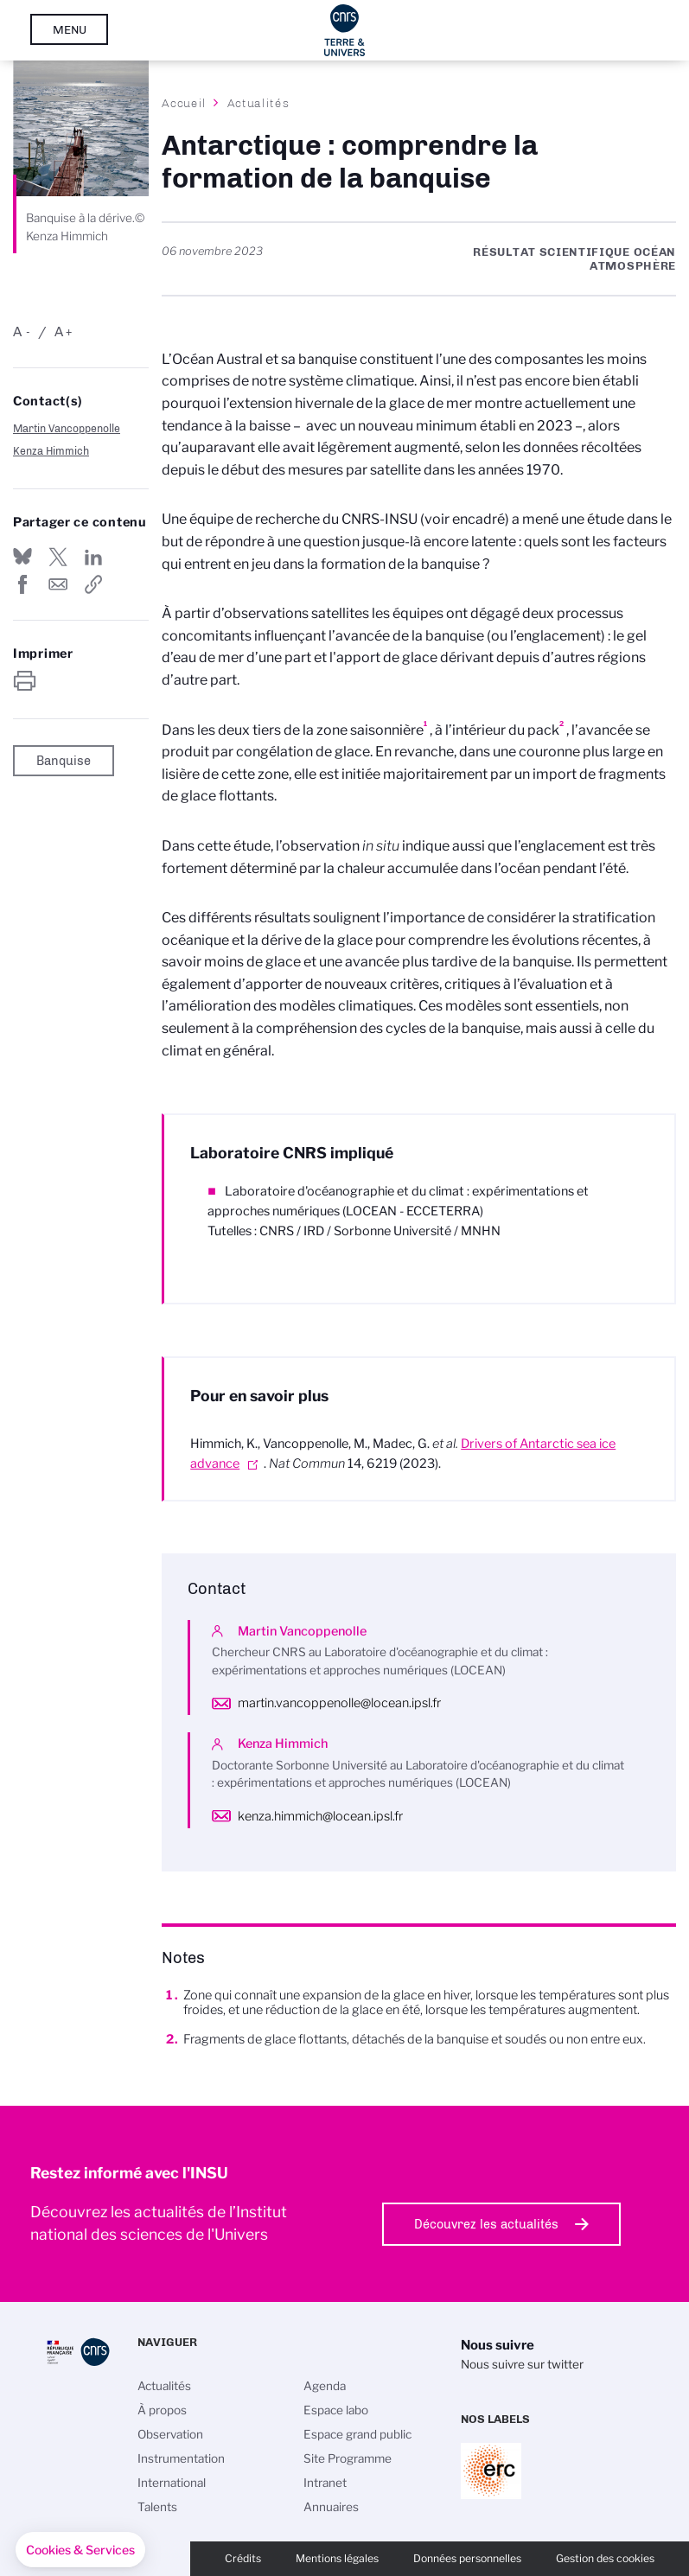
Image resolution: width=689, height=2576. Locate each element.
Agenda (324, 2386)
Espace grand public (357, 2434)
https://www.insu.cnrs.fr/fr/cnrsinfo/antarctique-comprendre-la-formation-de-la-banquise (93, 584)
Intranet (325, 2483)
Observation (170, 2434)
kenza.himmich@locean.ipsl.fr (320, 1816)
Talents (157, 2507)
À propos (162, 2410)
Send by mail (57, 584)
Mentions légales (337, 2558)
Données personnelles (467, 2558)
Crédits (243, 2558)
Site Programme (347, 2458)
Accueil (184, 103)
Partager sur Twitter (57, 556)
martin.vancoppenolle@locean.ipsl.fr (339, 1703)
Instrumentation (181, 2458)
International (171, 2483)
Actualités (258, 103)
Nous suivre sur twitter (522, 2364)
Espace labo (335, 2410)
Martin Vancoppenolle (66, 428)
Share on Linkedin (93, 556)
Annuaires (331, 2507)
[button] (80, 2550)
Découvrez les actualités (486, 2224)
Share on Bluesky (22, 556)
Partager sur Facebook (22, 584)
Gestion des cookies (605, 2558)
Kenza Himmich (51, 450)
